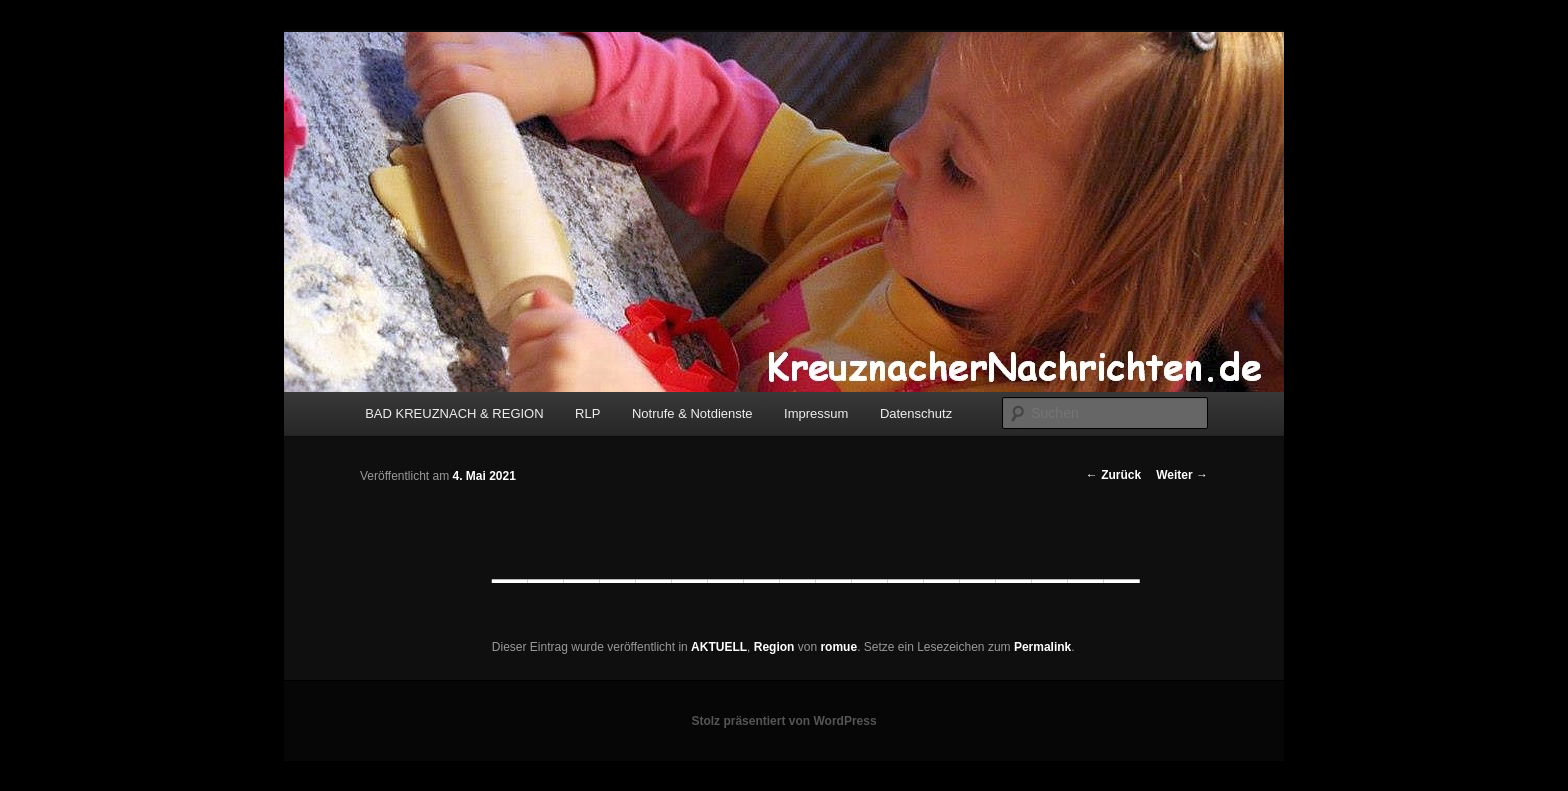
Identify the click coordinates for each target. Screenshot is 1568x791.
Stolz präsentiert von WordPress (783, 721)
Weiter (1182, 475)
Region (774, 647)
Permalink (1042, 647)
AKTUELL (719, 647)
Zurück (1113, 475)
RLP (587, 413)
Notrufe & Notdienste (692, 413)
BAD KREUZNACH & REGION (454, 413)
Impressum (816, 413)
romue (838, 647)
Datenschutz (916, 413)
